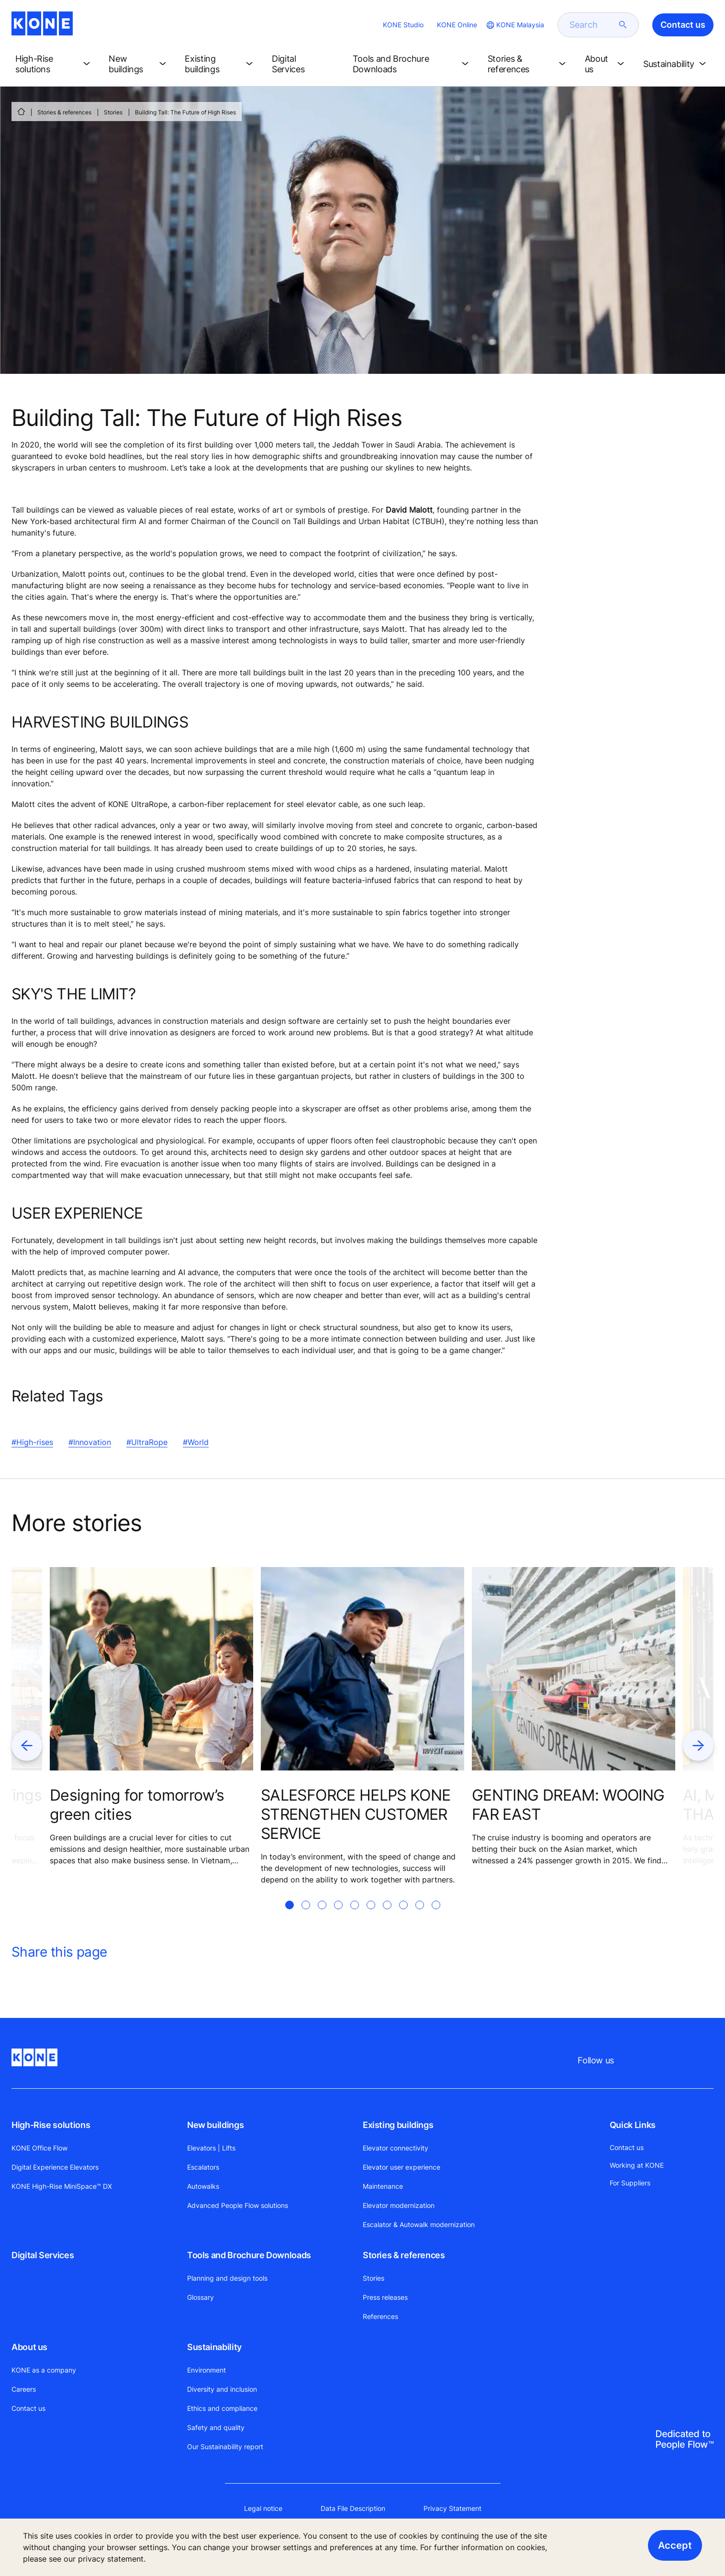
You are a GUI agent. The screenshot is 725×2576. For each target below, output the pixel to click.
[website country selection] (514, 25)
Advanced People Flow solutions (237, 2205)
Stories (113, 112)
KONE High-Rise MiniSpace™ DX (61, 2186)
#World (196, 1442)
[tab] (289, 1916)
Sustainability (214, 2347)
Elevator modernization (399, 2205)
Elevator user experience (401, 2167)
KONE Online (457, 25)
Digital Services (42, 2255)
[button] (54, 64)
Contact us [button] (682, 25)
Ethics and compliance (222, 2408)
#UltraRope (146, 1442)
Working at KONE (637, 2165)
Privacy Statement (452, 2508)
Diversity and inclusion (222, 2389)
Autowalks (203, 2186)
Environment (206, 2370)
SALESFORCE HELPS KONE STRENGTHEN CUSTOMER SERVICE (356, 1814)
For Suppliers (630, 2183)
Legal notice (263, 2508)
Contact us (28, 2408)
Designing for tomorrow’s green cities (137, 1805)
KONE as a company (43, 2370)
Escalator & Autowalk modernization (419, 2224)
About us (29, 2347)
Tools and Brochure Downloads (249, 2255)
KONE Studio (403, 25)
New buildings (215, 2125)
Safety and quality (216, 2427)
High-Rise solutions (50, 2125)
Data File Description (353, 2508)
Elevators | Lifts (211, 2148)
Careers (23, 2389)
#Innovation (89, 1442)
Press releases (385, 2297)
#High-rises (32, 1442)
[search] (592, 25)
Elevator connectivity (395, 2148)
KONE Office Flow (39, 2148)
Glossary (200, 2297)
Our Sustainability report (225, 2446)
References (380, 2316)
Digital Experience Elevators (55, 2167)
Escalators (203, 2167)
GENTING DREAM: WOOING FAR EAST (568, 1805)
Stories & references (64, 112)
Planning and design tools (227, 2278)
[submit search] (623, 25)
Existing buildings (398, 2125)
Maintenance (383, 2186)
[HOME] (21, 111)
